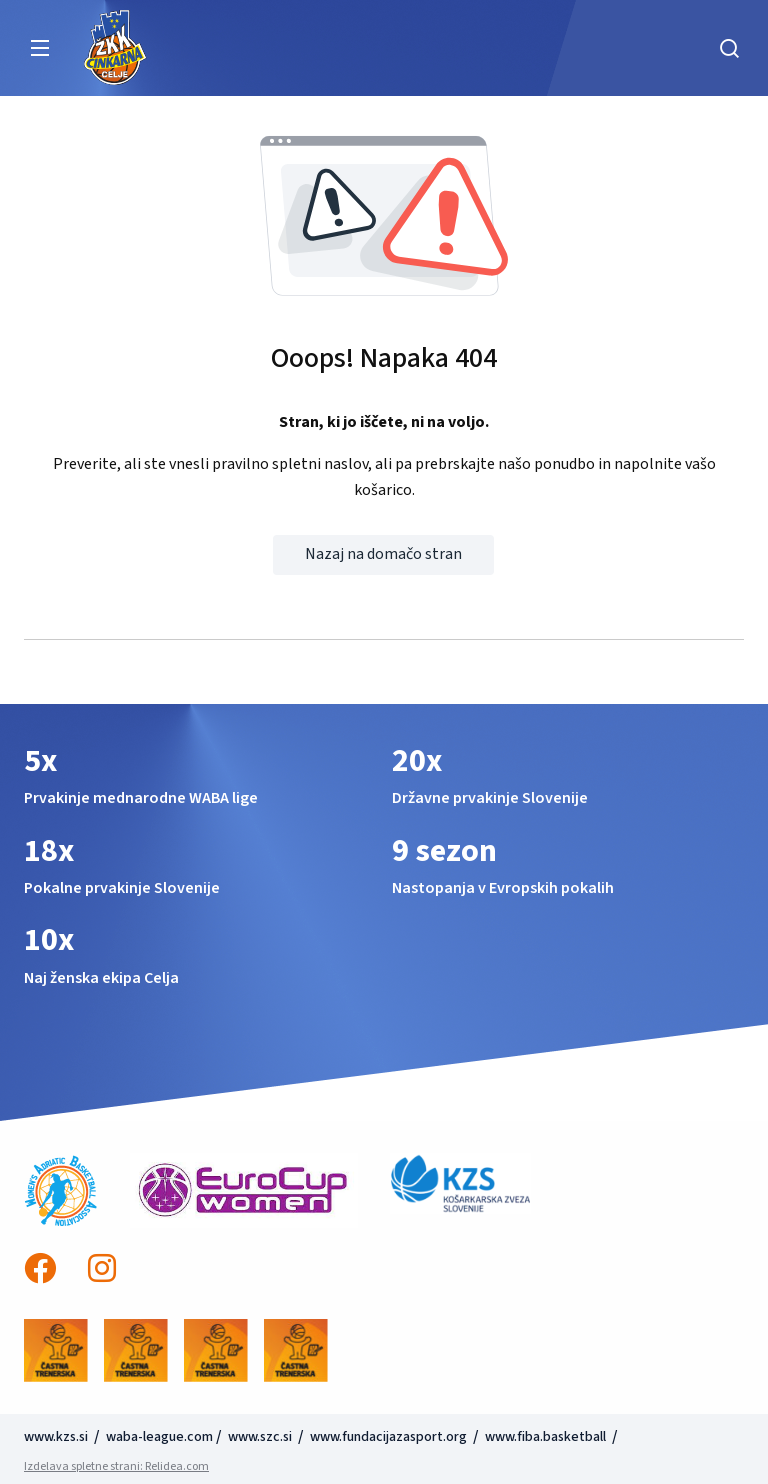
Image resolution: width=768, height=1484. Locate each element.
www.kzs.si (57, 1437)
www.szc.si (261, 1437)
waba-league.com (159, 1437)
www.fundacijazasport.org (388, 1437)
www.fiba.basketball (545, 1437)
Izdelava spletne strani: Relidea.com (116, 1466)
